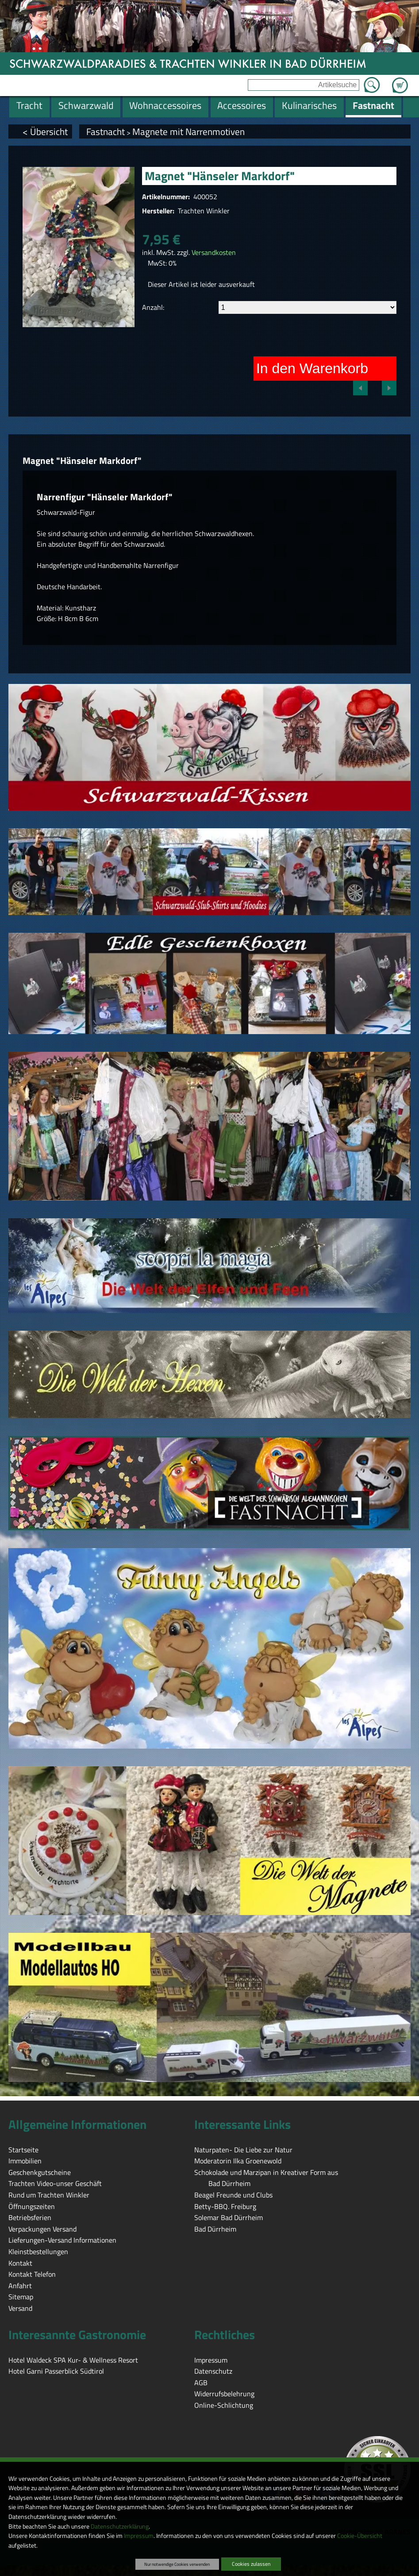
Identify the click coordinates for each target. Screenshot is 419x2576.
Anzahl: (153, 307)
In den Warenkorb (312, 368)
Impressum (139, 2536)
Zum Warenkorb (400, 80)
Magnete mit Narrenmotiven (188, 131)
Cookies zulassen (251, 2564)
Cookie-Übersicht (359, 2536)
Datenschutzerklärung (120, 2526)
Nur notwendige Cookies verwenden (177, 2564)
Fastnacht (105, 131)
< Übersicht (45, 131)
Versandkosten (214, 252)
